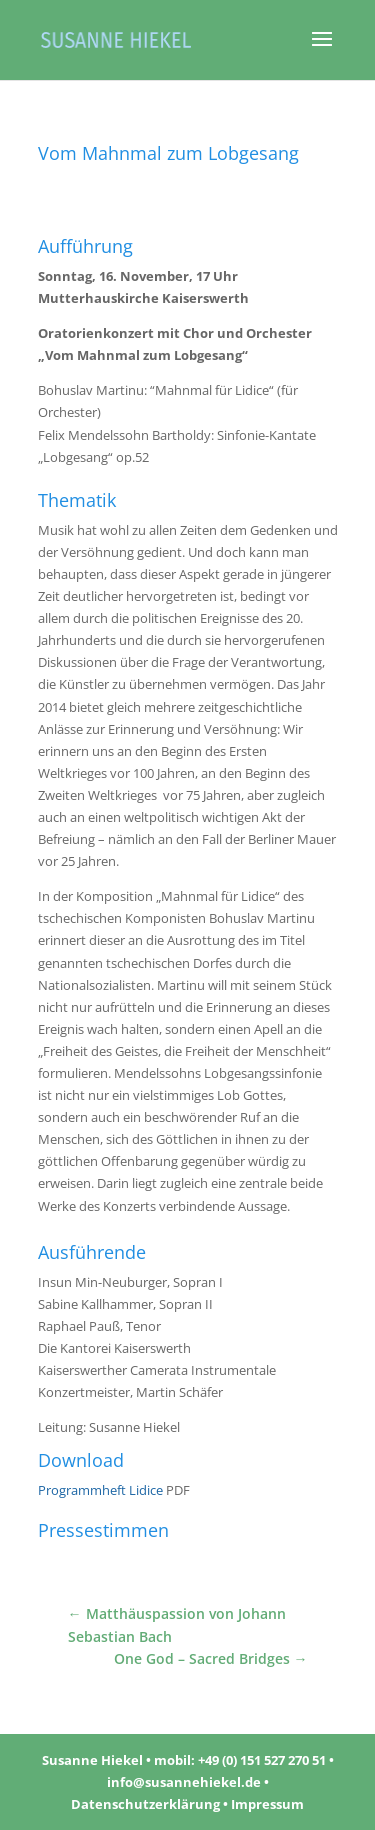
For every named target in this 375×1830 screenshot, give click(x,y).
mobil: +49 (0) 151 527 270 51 (240, 1760)
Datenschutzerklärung (145, 1804)
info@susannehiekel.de (184, 1782)
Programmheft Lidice (100, 1490)
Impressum (267, 1804)
